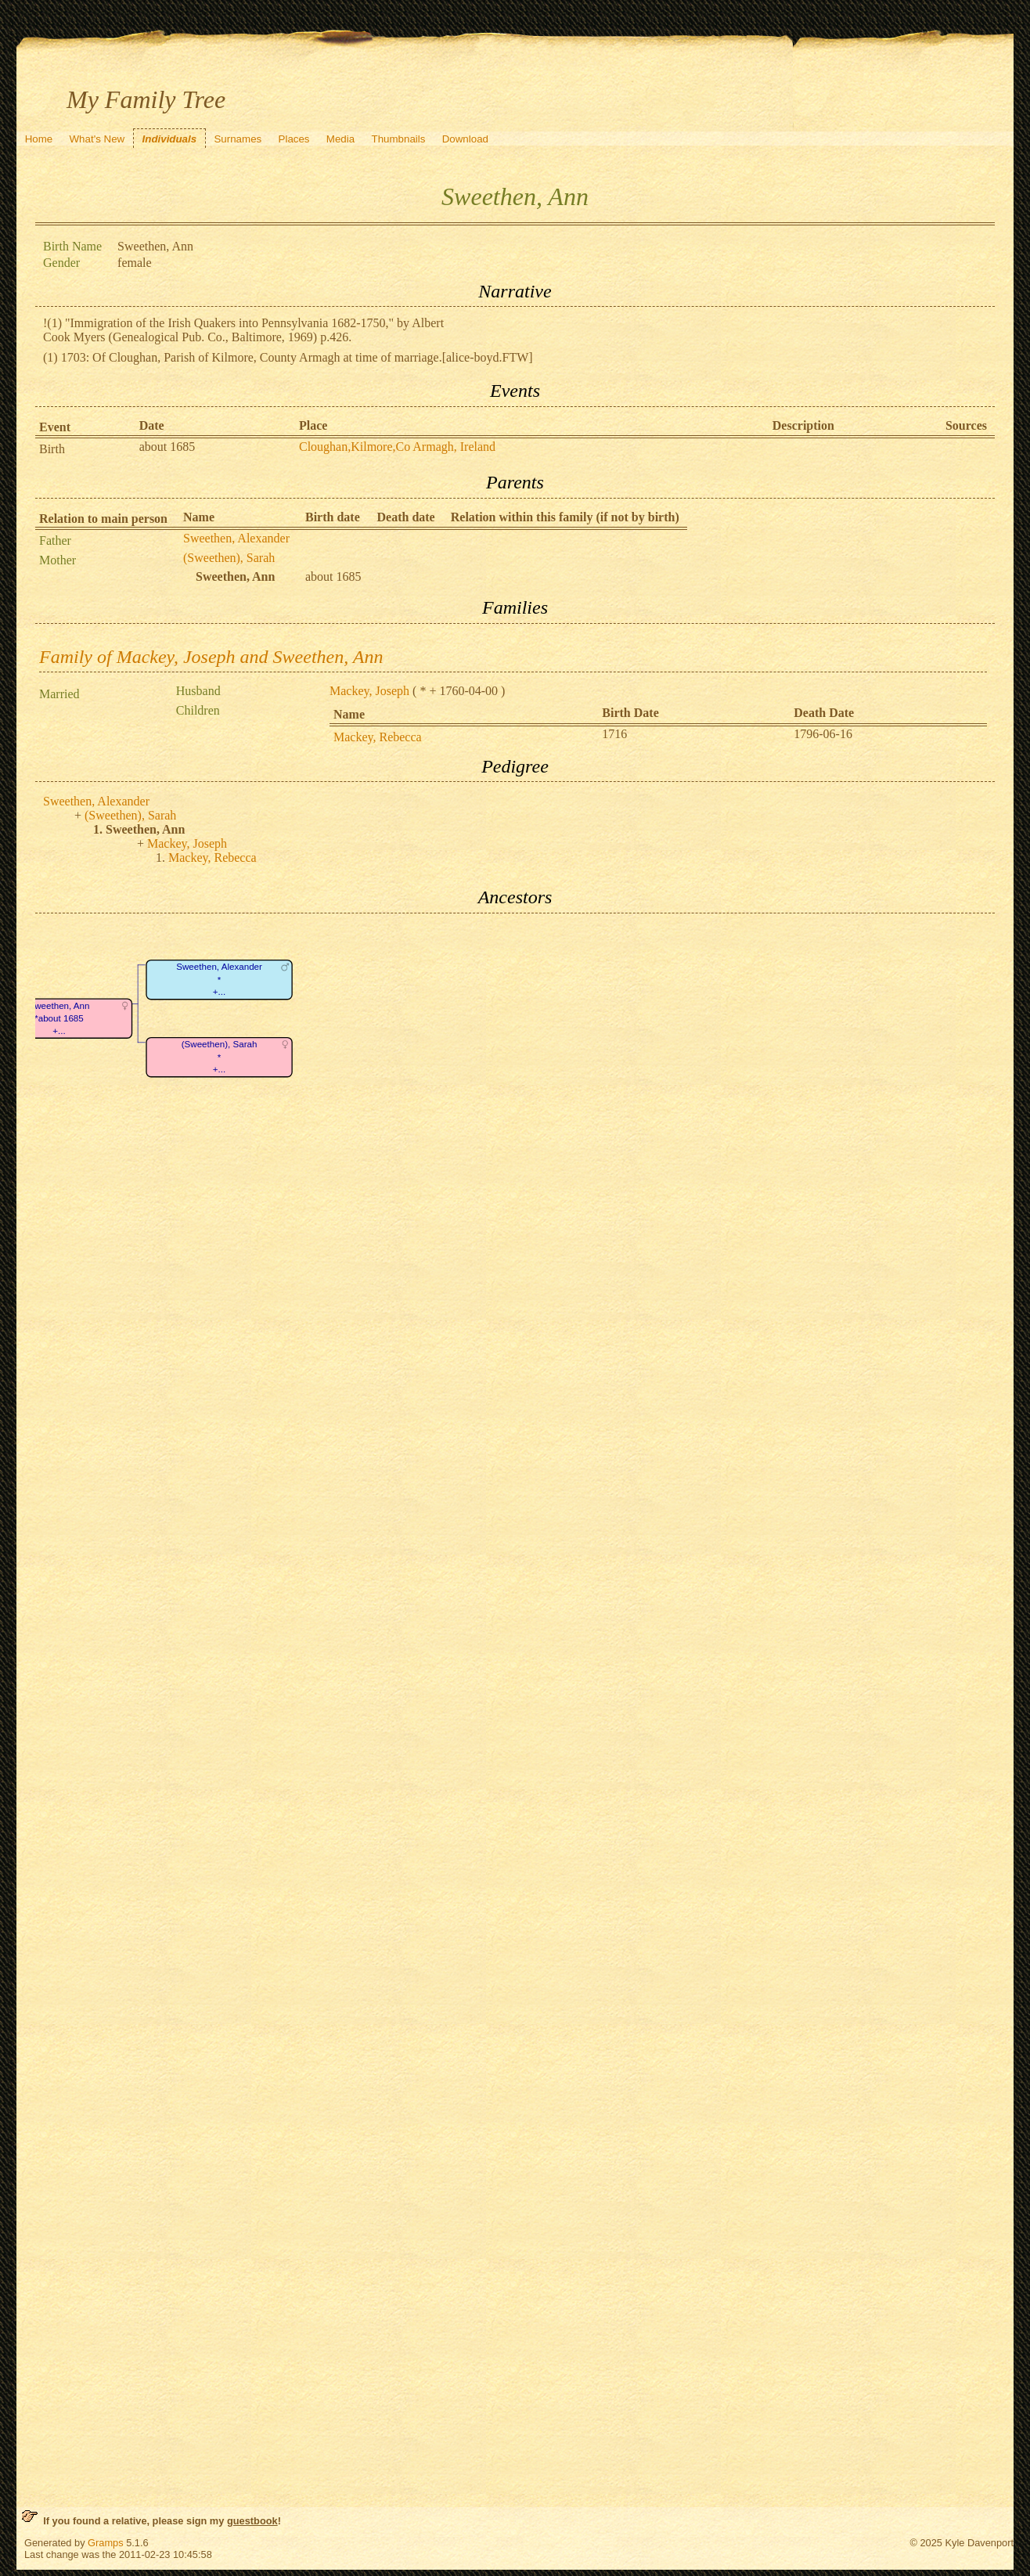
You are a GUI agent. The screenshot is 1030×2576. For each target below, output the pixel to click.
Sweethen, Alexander (236, 538)
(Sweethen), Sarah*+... (220, 1057)
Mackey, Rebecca (377, 737)
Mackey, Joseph (369, 690)
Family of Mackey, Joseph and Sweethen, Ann (211, 657)
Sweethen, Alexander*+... (219, 979)
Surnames (237, 139)
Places (294, 139)
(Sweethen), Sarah (229, 557)
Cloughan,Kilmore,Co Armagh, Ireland (397, 446)
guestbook (252, 2521)
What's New (97, 139)
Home (39, 139)
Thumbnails (398, 139)
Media (340, 139)
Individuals (169, 139)
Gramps (106, 2543)
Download (465, 139)
